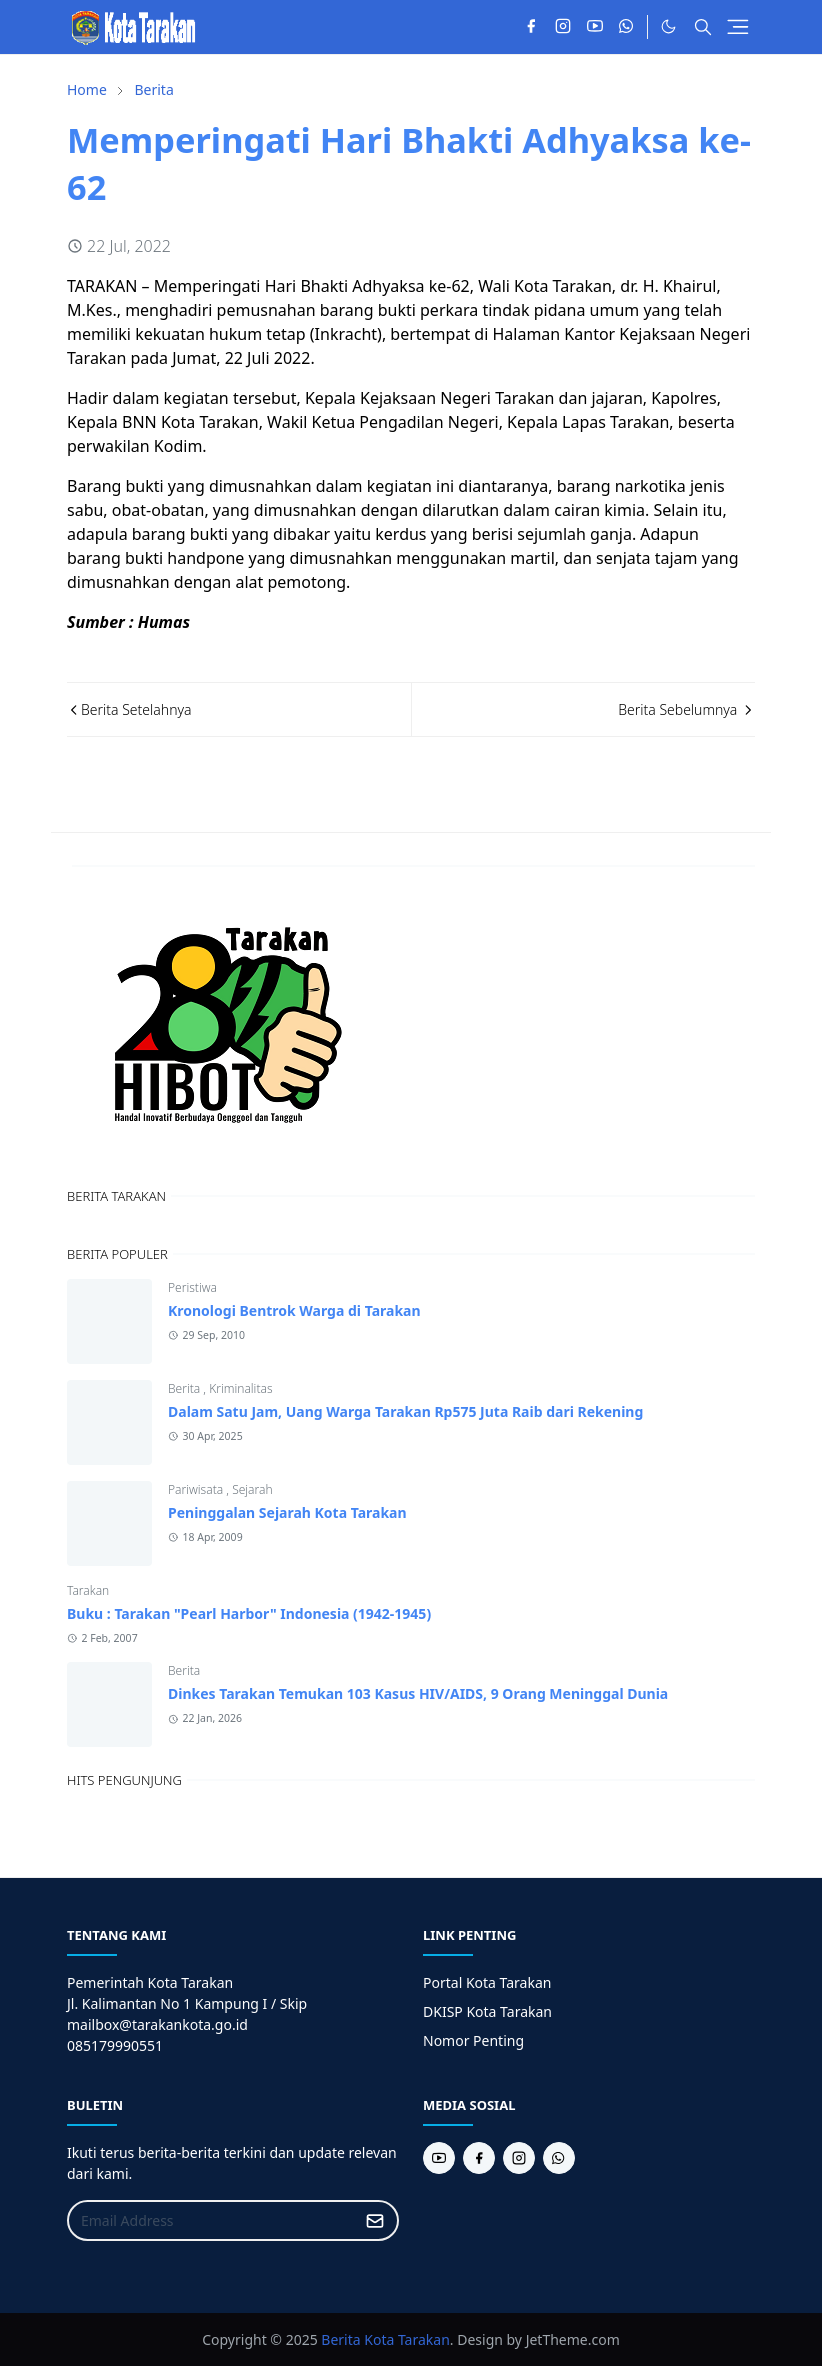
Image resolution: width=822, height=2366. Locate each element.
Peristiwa (192, 1287)
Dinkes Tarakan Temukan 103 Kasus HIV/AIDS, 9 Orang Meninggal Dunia (418, 1693)
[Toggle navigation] (738, 27)
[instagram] (563, 27)
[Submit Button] (375, 2220)
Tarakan (88, 1590)
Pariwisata (197, 1489)
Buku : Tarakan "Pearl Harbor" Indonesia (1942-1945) (249, 1613)
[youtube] (595, 27)
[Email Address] (211, 2220)
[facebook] (531, 27)
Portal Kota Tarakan (487, 1982)
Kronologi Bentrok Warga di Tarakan (294, 1310)
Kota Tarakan (407, 2339)
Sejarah (252, 1489)
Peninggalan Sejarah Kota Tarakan (287, 1512)
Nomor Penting (473, 2040)
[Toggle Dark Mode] (668, 26)
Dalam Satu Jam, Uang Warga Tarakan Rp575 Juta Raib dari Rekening (405, 1411)
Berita (185, 1388)
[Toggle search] (703, 27)
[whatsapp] (627, 27)
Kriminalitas (240, 1388)
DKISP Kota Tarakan (487, 2011)
